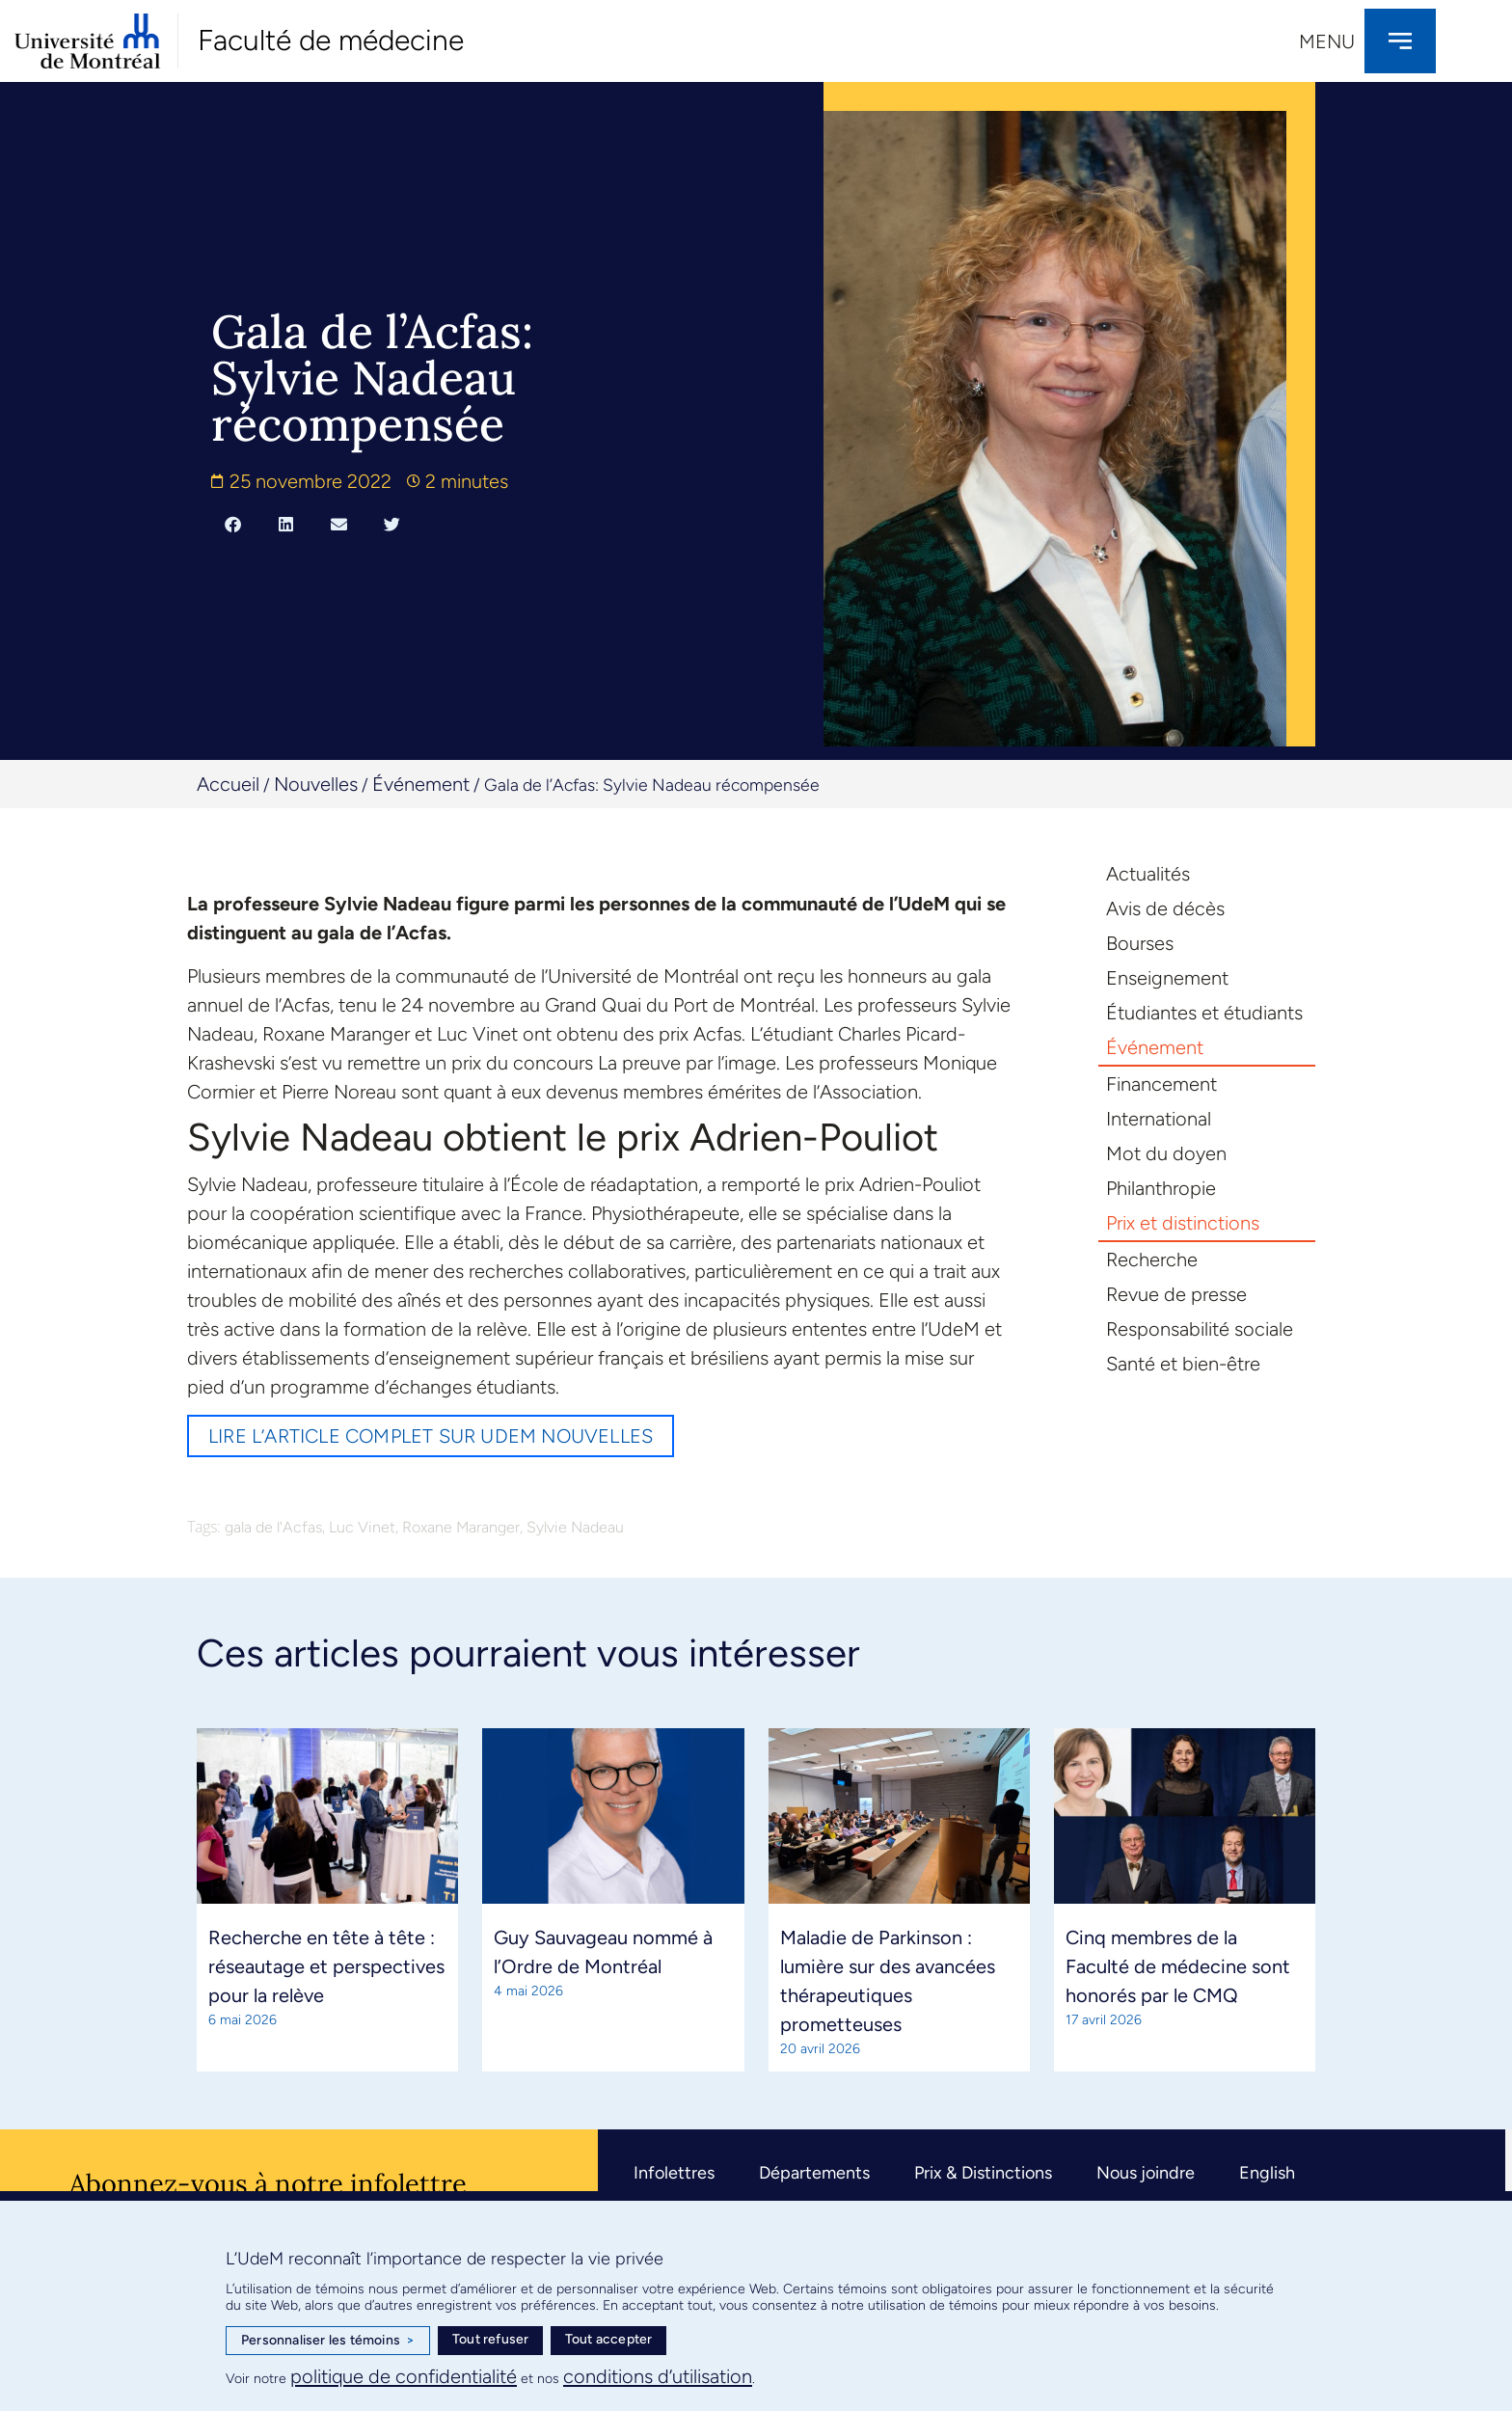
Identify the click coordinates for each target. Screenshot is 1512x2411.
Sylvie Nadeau (575, 1527)
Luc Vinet (362, 1527)
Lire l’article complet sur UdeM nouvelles (430, 1436)
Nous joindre (1145, 2172)
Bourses (1140, 943)
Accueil (228, 784)
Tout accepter (609, 2339)
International (1158, 1118)
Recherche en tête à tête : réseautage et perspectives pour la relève (326, 1966)
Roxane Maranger (461, 1527)
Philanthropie (1161, 1188)
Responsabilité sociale (1199, 1329)
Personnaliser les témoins (328, 2340)
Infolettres (674, 2172)
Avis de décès (1165, 908)
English (1267, 2172)
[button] (233, 523)
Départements (814, 2172)
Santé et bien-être (1183, 1363)
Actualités (1148, 873)
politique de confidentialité (403, 2376)
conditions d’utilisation (657, 2376)
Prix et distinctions (1182, 1222)
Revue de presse (1176, 1294)
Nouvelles (316, 784)
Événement (421, 784)
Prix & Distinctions (983, 2172)
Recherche (1152, 1259)
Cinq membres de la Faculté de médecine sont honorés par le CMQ (1178, 1966)
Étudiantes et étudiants (1204, 1012)
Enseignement (1167, 977)
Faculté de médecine (331, 40)
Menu (1327, 41)
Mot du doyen (1166, 1153)
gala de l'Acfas (273, 1527)
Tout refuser (490, 2339)
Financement (1161, 1084)
